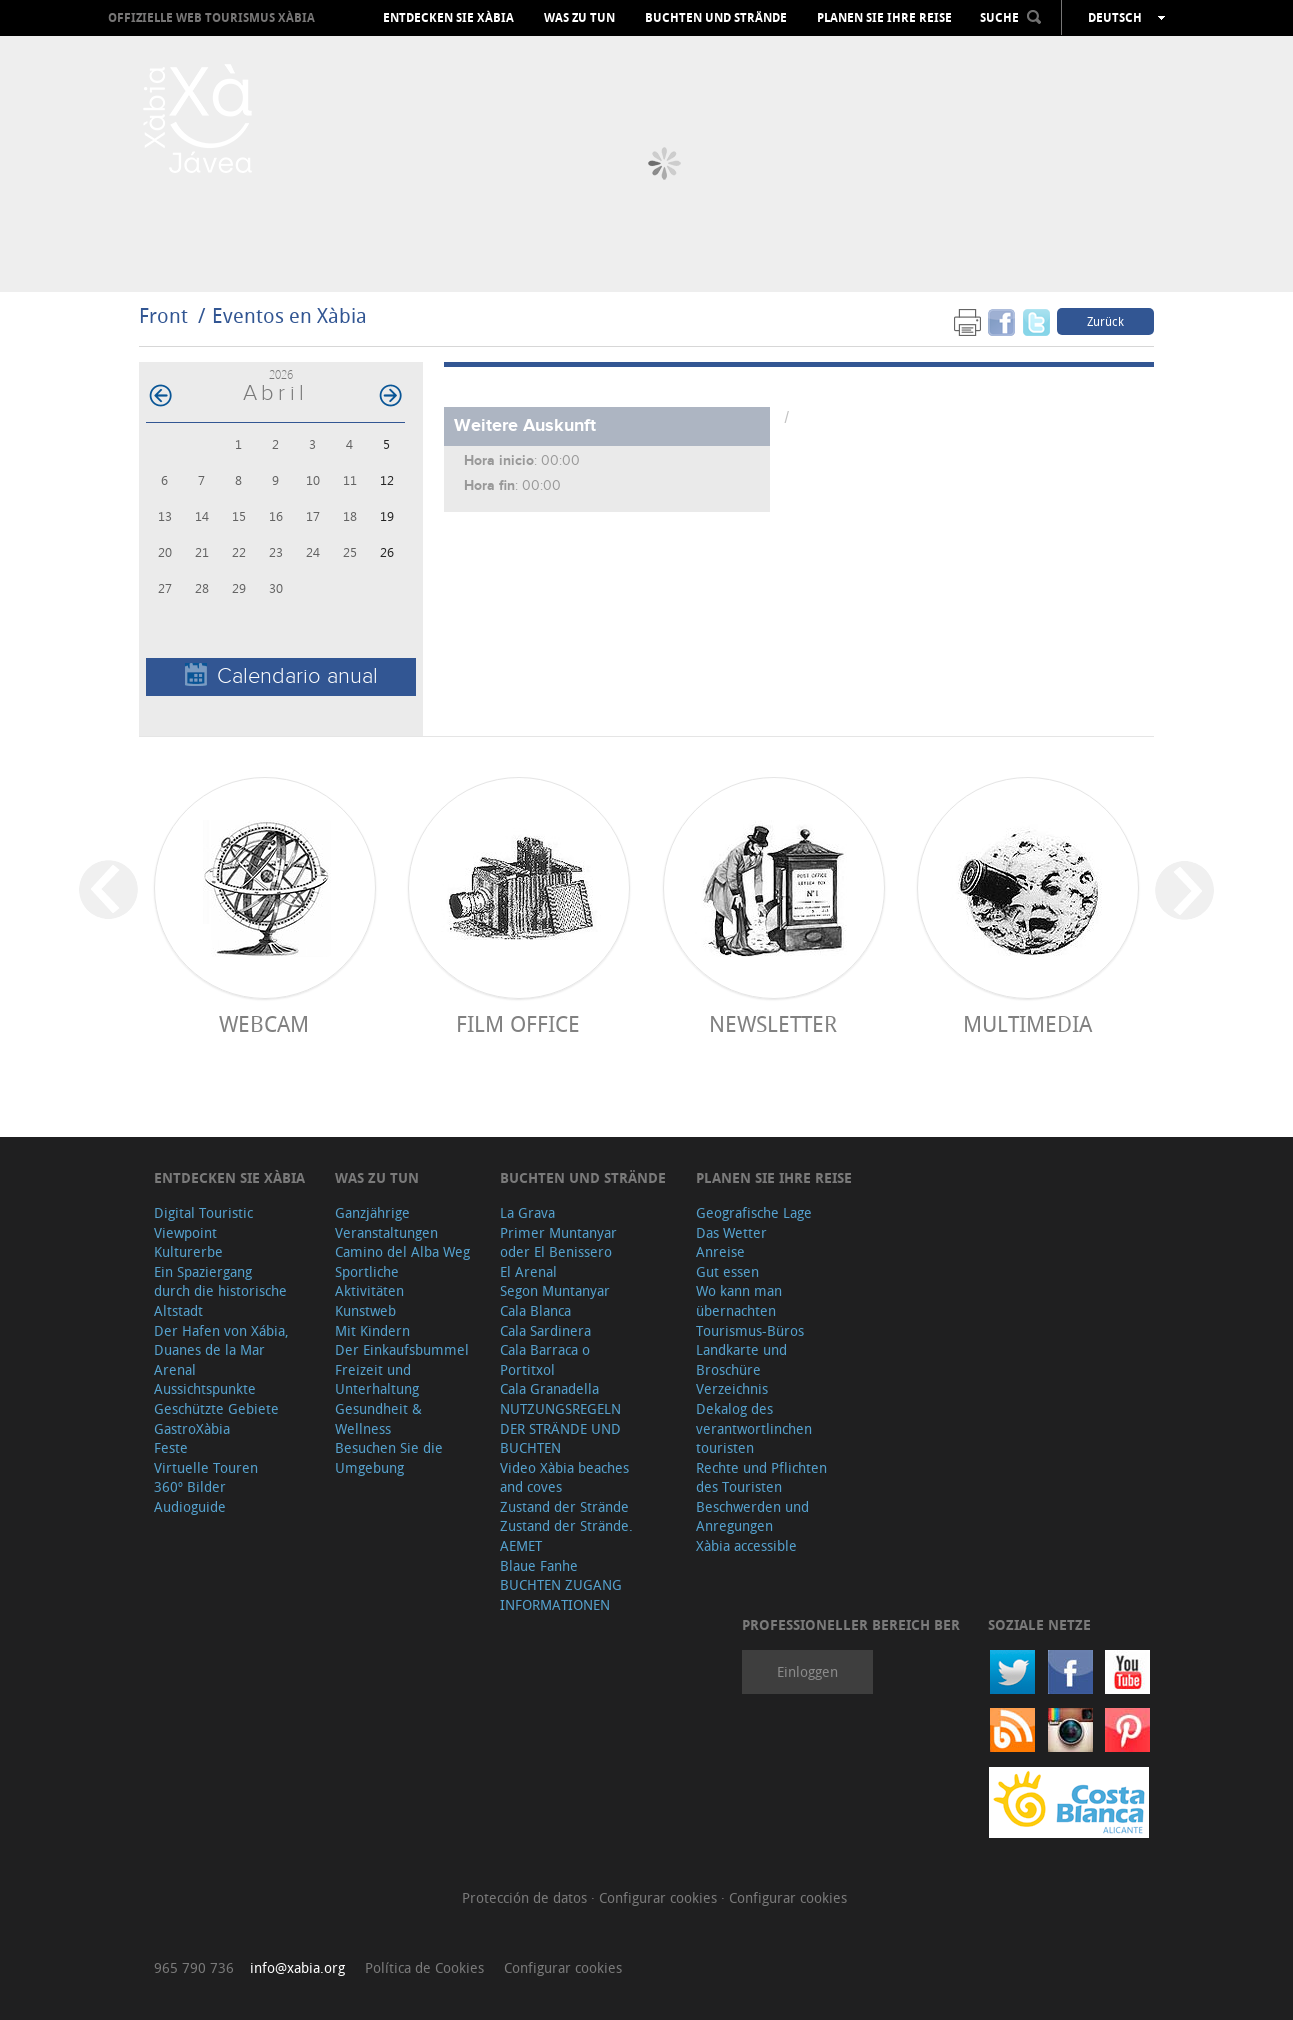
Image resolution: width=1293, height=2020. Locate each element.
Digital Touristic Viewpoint (203, 1222)
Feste (171, 1447)
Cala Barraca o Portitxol (545, 1359)
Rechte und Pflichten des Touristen (761, 1477)
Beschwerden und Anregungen (752, 1516)
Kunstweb (365, 1310)
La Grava (527, 1212)
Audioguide (190, 1506)
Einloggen (807, 1671)
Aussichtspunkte (205, 1388)
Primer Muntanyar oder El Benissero (558, 1242)
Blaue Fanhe (539, 1565)
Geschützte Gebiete (216, 1408)
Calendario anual (281, 675)
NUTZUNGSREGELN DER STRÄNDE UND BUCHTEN (560, 1428)
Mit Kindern (372, 1330)
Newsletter (773, 1023)
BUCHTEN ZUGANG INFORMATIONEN (561, 1594)
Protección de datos (526, 1897)
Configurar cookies (660, 1897)
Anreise (720, 1251)
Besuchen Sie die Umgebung (389, 1457)
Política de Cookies (424, 1967)
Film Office (518, 1023)
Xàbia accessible (746, 1545)
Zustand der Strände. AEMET (566, 1535)
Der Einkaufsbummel (402, 1349)
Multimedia (1027, 1023)
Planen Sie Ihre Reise (884, 18)
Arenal (175, 1369)
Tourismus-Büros (750, 1330)
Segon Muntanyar (555, 1290)
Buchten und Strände (716, 18)
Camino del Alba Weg (402, 1251)
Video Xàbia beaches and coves (564, 1477)
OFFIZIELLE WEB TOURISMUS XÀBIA (211, 17)
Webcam (264, 1023)
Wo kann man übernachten (739, 1300)
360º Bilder (190, 1486)
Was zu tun (579, 18)
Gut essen (727, 1271)
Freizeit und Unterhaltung (377, 1379)
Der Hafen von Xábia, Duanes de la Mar (221, 1340)
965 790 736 (194, 1967)
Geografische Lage (754, 1212)
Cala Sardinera (545, 1330)
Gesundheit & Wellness (378, 1418)
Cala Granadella (549, 1388)
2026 (281, 374)
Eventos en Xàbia (289, 315)
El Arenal (528, 1271)
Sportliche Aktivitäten (369, 1281)
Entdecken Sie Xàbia (448, 18)
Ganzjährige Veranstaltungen (386, 1222)
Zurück (1105, 321)
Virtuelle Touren (206, 1467)
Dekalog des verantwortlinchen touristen (754, 1428)
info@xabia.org (297, 1967)
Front (163, 315)
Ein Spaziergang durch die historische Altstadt (220, 1291)
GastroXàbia (192, 1428)
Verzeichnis (732, 1388)
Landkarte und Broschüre (741, 1359)
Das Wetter (731, 1232)
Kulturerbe (188, 1251)
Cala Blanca (535, 1310)
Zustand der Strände (564, 1506)
